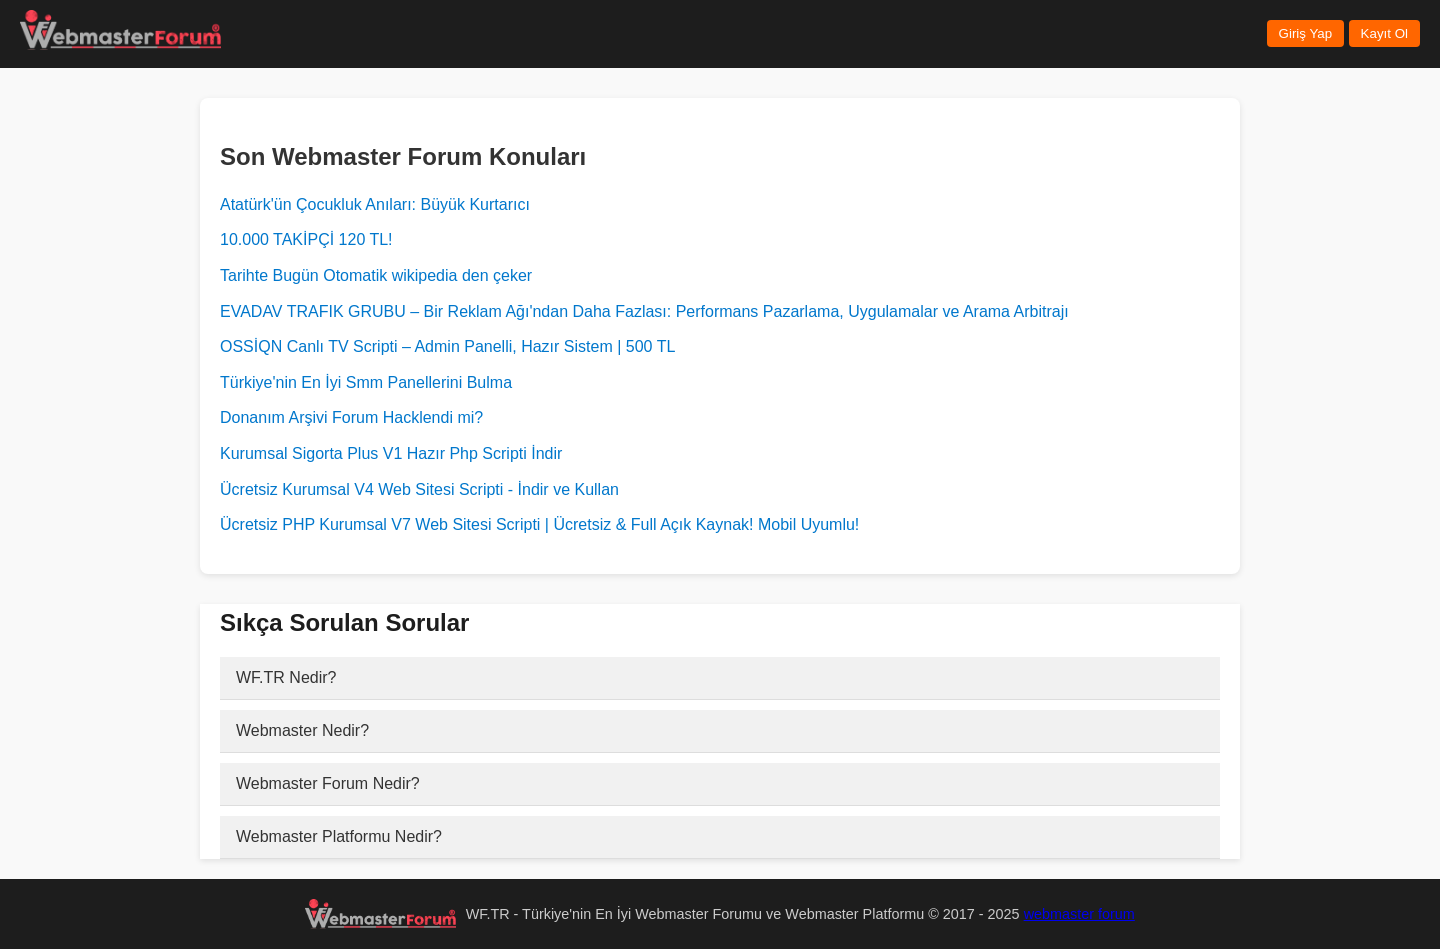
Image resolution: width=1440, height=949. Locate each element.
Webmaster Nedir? (302, 730)
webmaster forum (1079, 914)
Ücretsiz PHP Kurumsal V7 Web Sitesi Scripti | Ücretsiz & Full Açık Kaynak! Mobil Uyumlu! (539, 524)
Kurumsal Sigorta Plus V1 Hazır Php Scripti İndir (391, 453)
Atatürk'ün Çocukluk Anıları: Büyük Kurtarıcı (375, 204)
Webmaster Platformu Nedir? (339, 836)
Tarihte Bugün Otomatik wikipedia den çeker (376, 275)
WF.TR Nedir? (286, 677)
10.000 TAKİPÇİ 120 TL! (306, 239)
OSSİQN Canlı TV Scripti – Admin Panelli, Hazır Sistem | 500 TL (447, 346)
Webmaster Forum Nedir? (328, 783)
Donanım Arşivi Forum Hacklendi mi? (351, 417)
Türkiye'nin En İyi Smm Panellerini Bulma (366, 382)
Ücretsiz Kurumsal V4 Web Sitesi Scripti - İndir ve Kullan (419, 489)
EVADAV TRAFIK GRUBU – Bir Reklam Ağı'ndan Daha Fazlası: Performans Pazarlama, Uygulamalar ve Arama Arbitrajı (644, 311)
